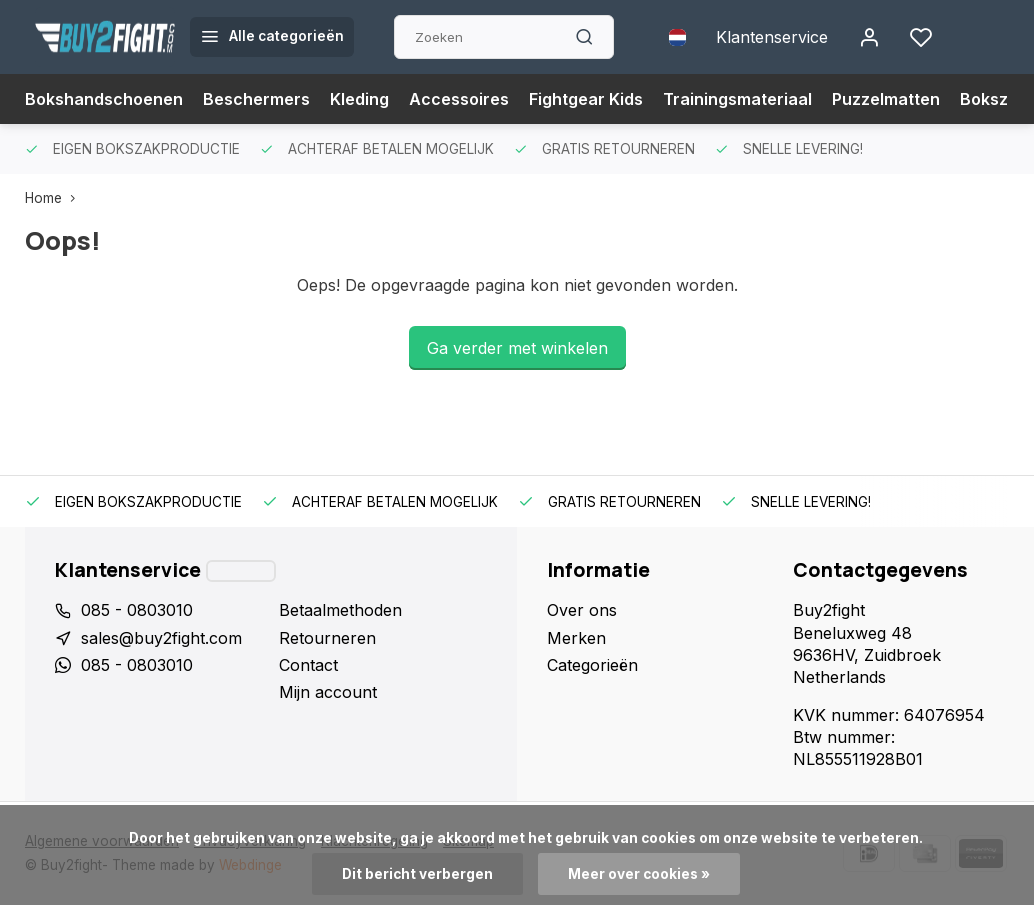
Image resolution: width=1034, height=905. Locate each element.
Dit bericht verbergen (417, 874)
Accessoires (459, 99)
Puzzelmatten (886, 99)
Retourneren (327, 638)
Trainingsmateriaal (737, 99)
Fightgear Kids (586, 99)
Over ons (582, 610)
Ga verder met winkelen (517, 348)
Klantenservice (772, 37)
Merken (576, 638)
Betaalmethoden (340, 610)
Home (54, 198)
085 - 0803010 (137, 610)
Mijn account (328, 692)
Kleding (359, 99)
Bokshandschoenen (104, 99)
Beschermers (256, 99)
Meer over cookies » (639, 874)
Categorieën (592, 665)
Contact (308, 665)
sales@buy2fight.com (161, 638)
